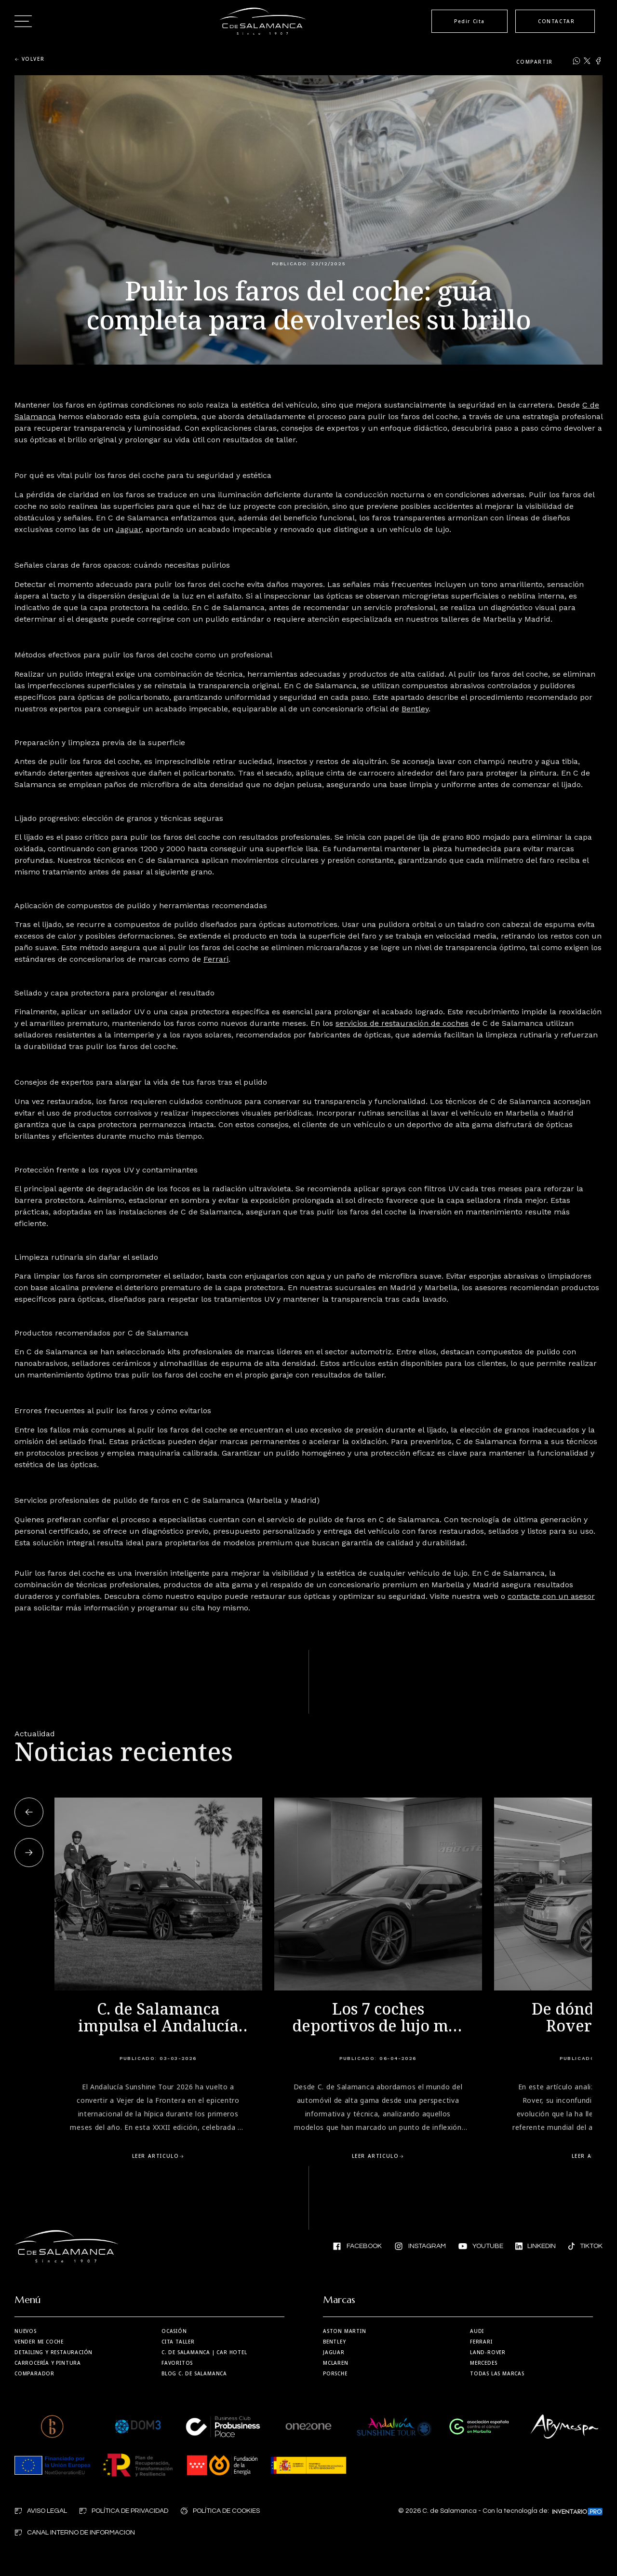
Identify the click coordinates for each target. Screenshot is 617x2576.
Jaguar (334, 2352)
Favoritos (177, 2362)
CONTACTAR (556, 21)
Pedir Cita (469, 21)
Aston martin (344, 2331)
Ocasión (174, 2331)
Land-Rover (488, 2352)
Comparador (34, 2373)
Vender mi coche (39, 2341)
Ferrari (481, 2341)
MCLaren (336, 2362)
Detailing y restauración (53, 2352)
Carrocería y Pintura (47, 2362)
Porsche (335, 2373)
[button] (28, 1812)
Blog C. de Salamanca (194, 2373)
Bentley (334, 2341)
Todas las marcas (497, 2373)
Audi (477, 2331)
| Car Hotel (204, 2352)
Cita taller (178, 2341)
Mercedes (483, 2362)
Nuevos (25, 2331)
